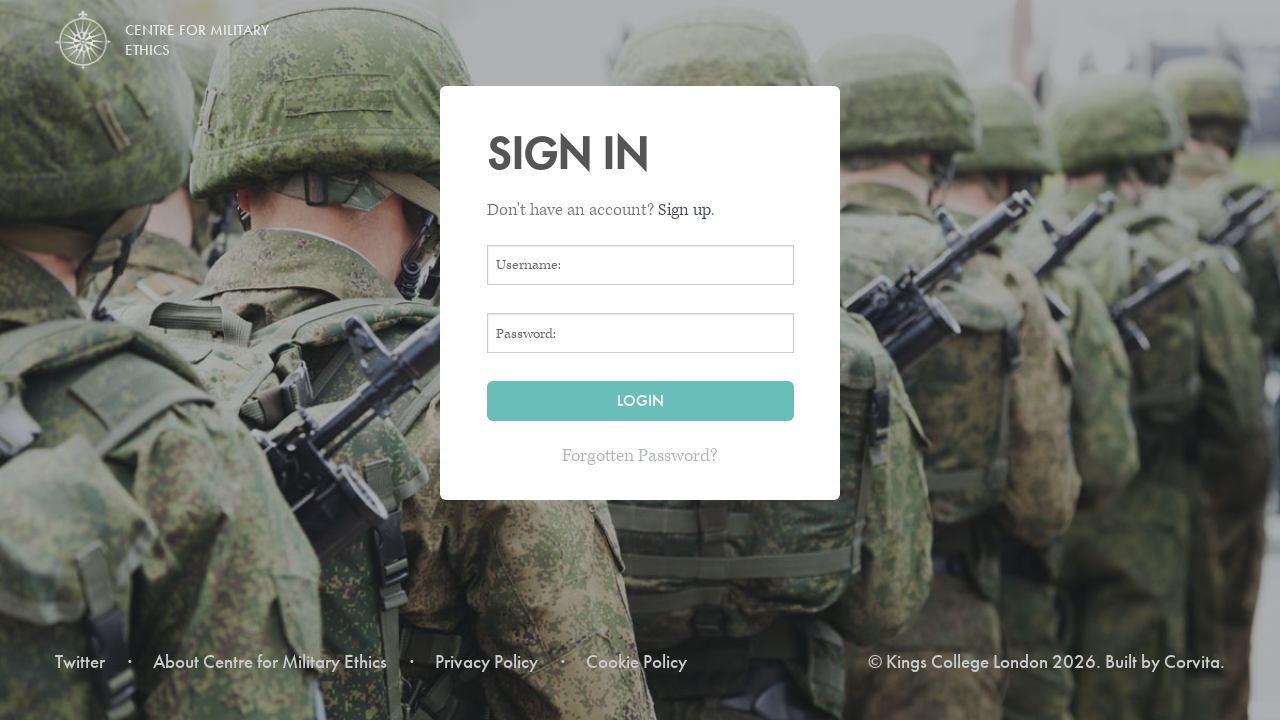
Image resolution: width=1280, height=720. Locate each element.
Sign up (684, 210)
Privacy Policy (486, 661)
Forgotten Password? (640, 455)
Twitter (80, 661)
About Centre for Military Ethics (270, 661)
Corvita (1192, 661)
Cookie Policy (636, 661)
